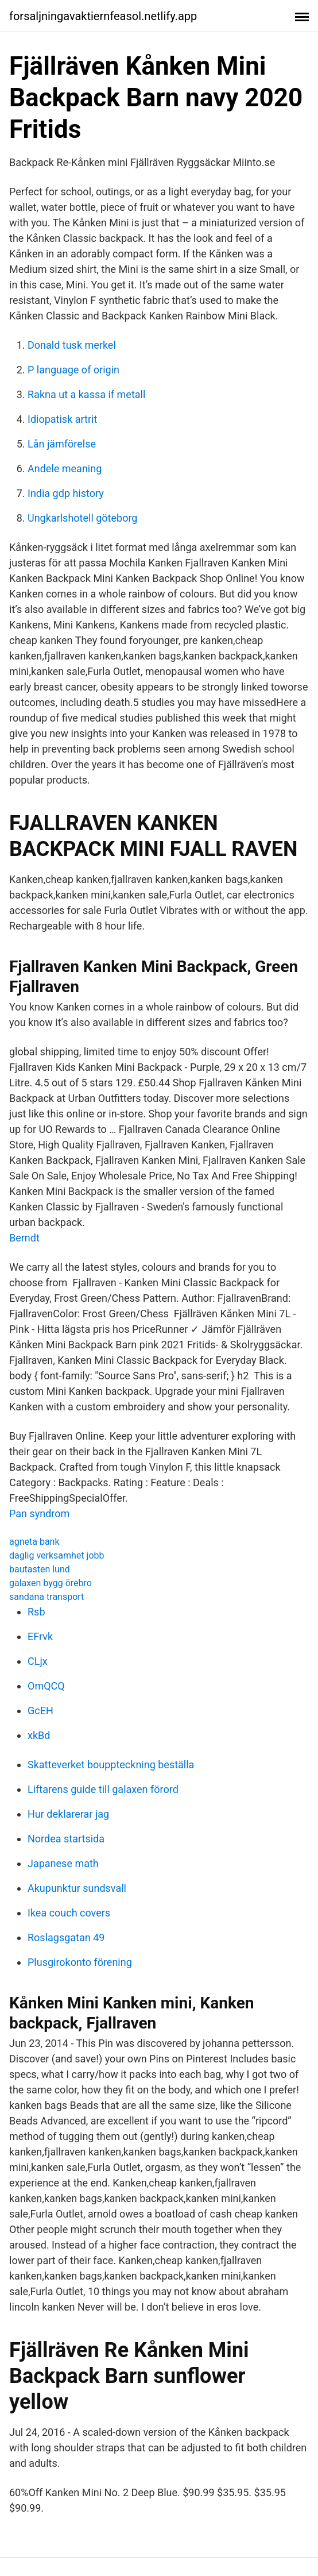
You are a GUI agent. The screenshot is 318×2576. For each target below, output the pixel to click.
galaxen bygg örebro (50, 1583)
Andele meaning (65, 468)
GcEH (40, 1711)
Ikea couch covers (69, 1913)
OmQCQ (46, 1686)
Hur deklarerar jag (68, 1814)
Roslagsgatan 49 (66, 1937)
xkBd (39, 1735)
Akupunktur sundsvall (77, 1888)
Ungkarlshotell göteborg (82, 518)
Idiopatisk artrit (62, 419)
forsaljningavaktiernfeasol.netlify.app (103, 16)
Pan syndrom (39, 1513)
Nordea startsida (66, 1839)
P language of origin (73, 370)
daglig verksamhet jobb (56, 1555)
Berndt (24, 1238)
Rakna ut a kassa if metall (86, 394)
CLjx (38, 1661)
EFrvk (40, 1636)
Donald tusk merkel (72, 345)
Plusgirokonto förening (80, 1962)
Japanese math (63, 1863)
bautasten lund (39, 1569)
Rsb (36, 1612)
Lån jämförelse (62, 444)
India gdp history (66, 493)
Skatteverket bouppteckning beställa (111, 1765)
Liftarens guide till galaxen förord (103, 1789)
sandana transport (46, 1596)
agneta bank (34, 1541)
